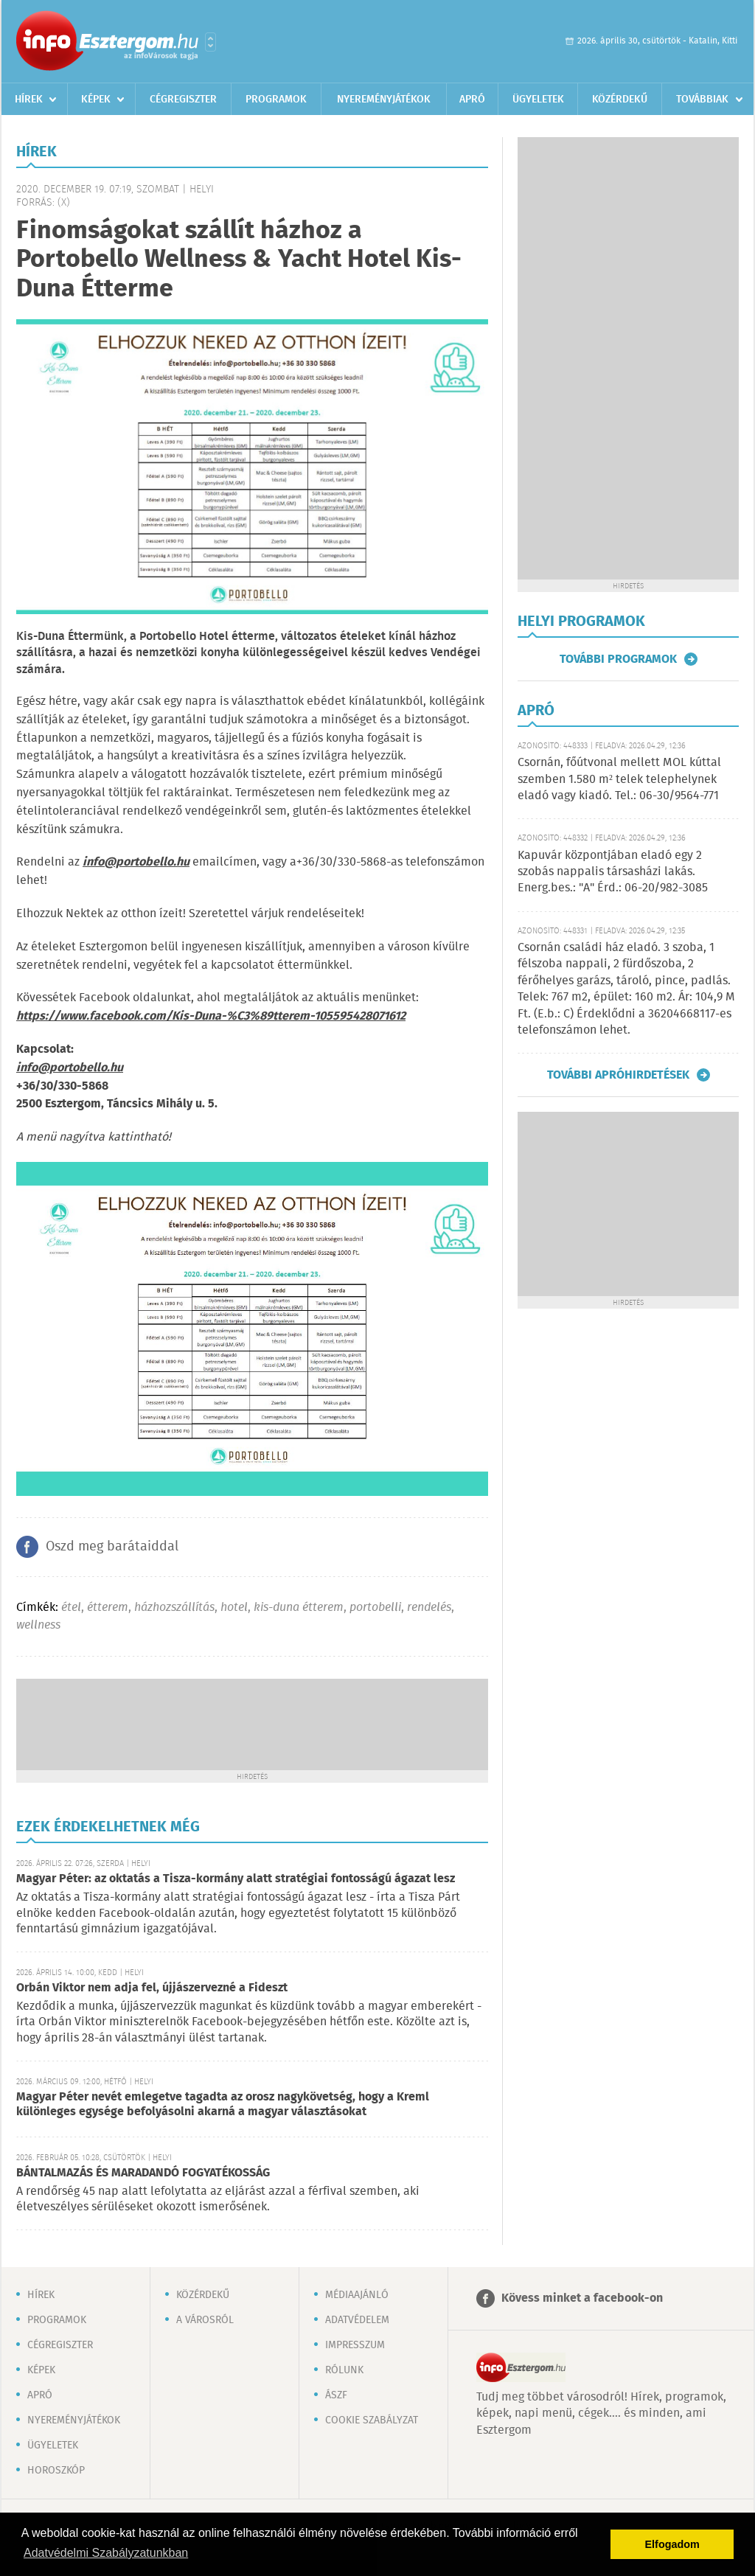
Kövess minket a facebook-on (582, 2298)
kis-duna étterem (299, 1607)
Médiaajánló (357, 2295)
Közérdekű (619, 99)
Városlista (210, 42)
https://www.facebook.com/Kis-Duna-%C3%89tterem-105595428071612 (211, 1016)
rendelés (429, 1607)
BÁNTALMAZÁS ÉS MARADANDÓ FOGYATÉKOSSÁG (143, 2173)
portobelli (375, 1607)
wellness (38, 1625)
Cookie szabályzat (371, 2420)
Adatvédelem (357, 2320)
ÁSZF (336, 2395)
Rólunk (344, 2370)
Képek (96, 99)
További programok (618, 659)
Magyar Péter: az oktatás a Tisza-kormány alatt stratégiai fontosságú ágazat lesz (235, 1879)
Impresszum (355, 2345)
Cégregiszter (183, 99)
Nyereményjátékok (384, 99)
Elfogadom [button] (672, 2544)
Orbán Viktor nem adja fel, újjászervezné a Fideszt (152, 1988)
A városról (205, 2320)
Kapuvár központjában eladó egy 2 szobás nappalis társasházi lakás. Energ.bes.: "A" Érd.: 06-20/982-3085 (613, 872)
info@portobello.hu (69, 1068)
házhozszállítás (174, 1607)
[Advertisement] (252, 1723)
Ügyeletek (538, 99)
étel (71, 1607)
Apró (472, 99)
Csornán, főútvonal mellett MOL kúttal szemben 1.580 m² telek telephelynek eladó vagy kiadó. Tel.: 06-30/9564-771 (619, 779)
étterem (107, 1607)
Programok (276, 99)
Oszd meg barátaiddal (112, 1546)
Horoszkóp (56, 2470)
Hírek (29, 99)
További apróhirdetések (618, 1075)
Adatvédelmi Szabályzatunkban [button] (106, 2553)
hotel (234, 1607)
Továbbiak (702, 99)
